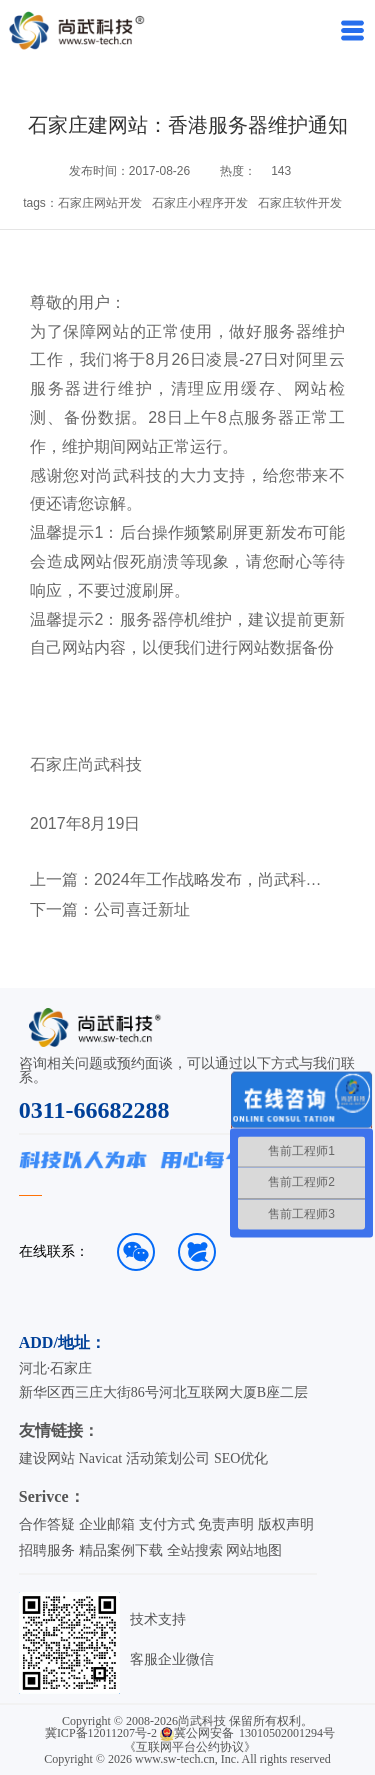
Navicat (101, 1458)
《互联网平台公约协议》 (190, 1747)
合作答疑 (47, 1524)
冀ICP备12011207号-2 (101, 1733)
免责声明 (226, 1524)
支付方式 (167, 1524)
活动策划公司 (168, 1458)
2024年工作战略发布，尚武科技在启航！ (214, 880)
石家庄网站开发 (100, 203)
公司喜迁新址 (142, 910)
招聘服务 (47, 1550)
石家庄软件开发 (300, 203)
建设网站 (47, 1458)
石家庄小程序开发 (200, 203)
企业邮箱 (107, 1524)
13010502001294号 (287, 1733)
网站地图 (254, 1550)
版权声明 (286, 1524)
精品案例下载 (121, 1550)
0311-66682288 (94, 1110)
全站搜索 (195, 1550)
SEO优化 (241, 1458)
